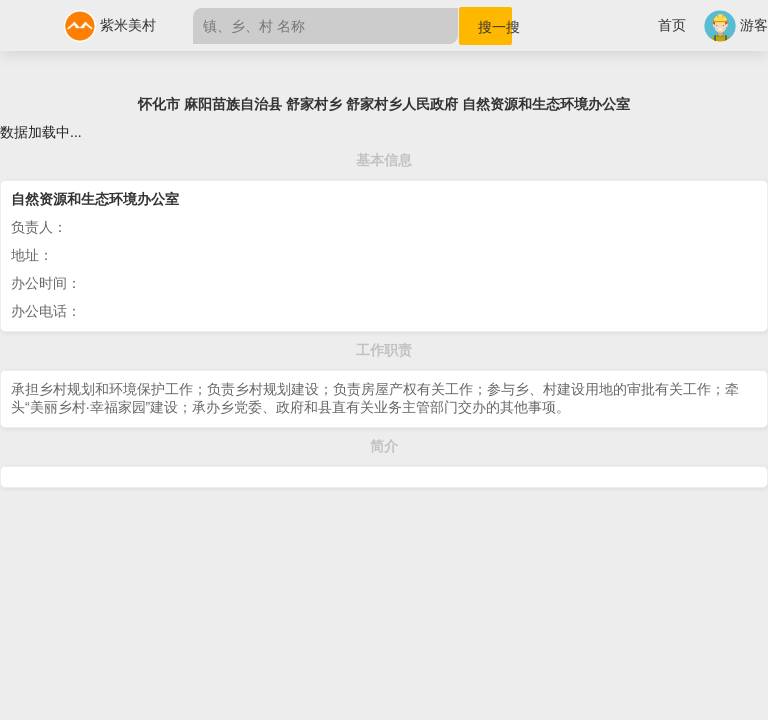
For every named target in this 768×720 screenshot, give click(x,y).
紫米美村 (110, 25)
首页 (672, 25)
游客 (736, 25)
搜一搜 (495, 27)
